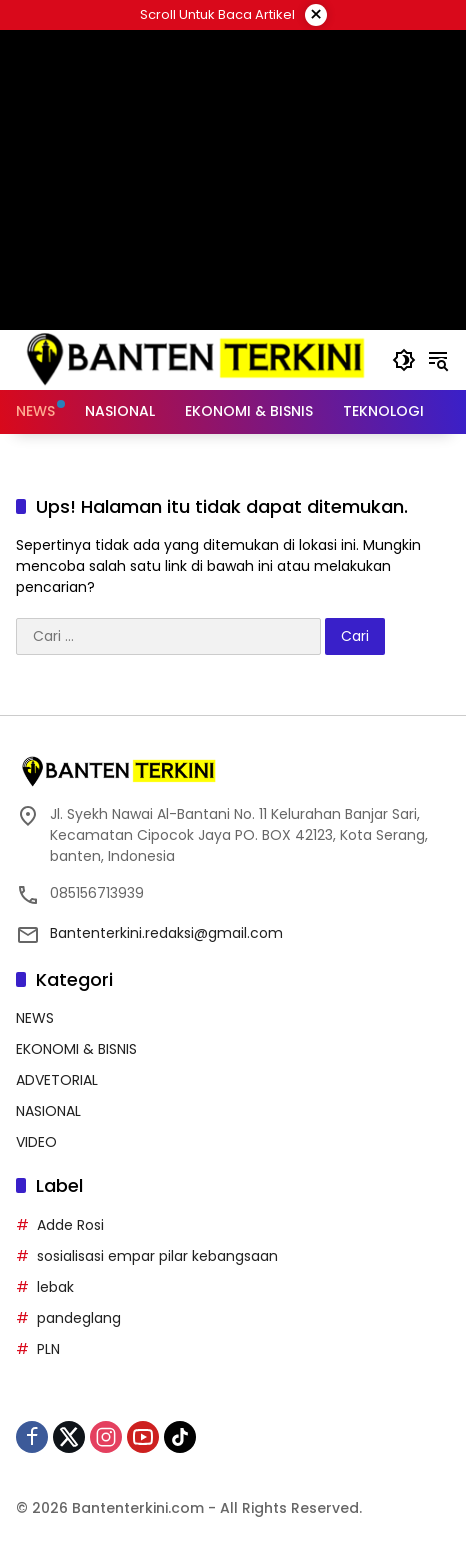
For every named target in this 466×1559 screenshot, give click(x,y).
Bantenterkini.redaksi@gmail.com (166, 933)
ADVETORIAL (57, 1080)
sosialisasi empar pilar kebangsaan (157, 1256)
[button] (404, 360)
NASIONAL (48, 1111)
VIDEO (36, 1142)
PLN (48, 1349)
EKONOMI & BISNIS (76, 1049)
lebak (55, 1287)
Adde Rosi (70, 1225)
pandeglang (79, 1318)
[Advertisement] (233, 180)
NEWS (35, 1018)
